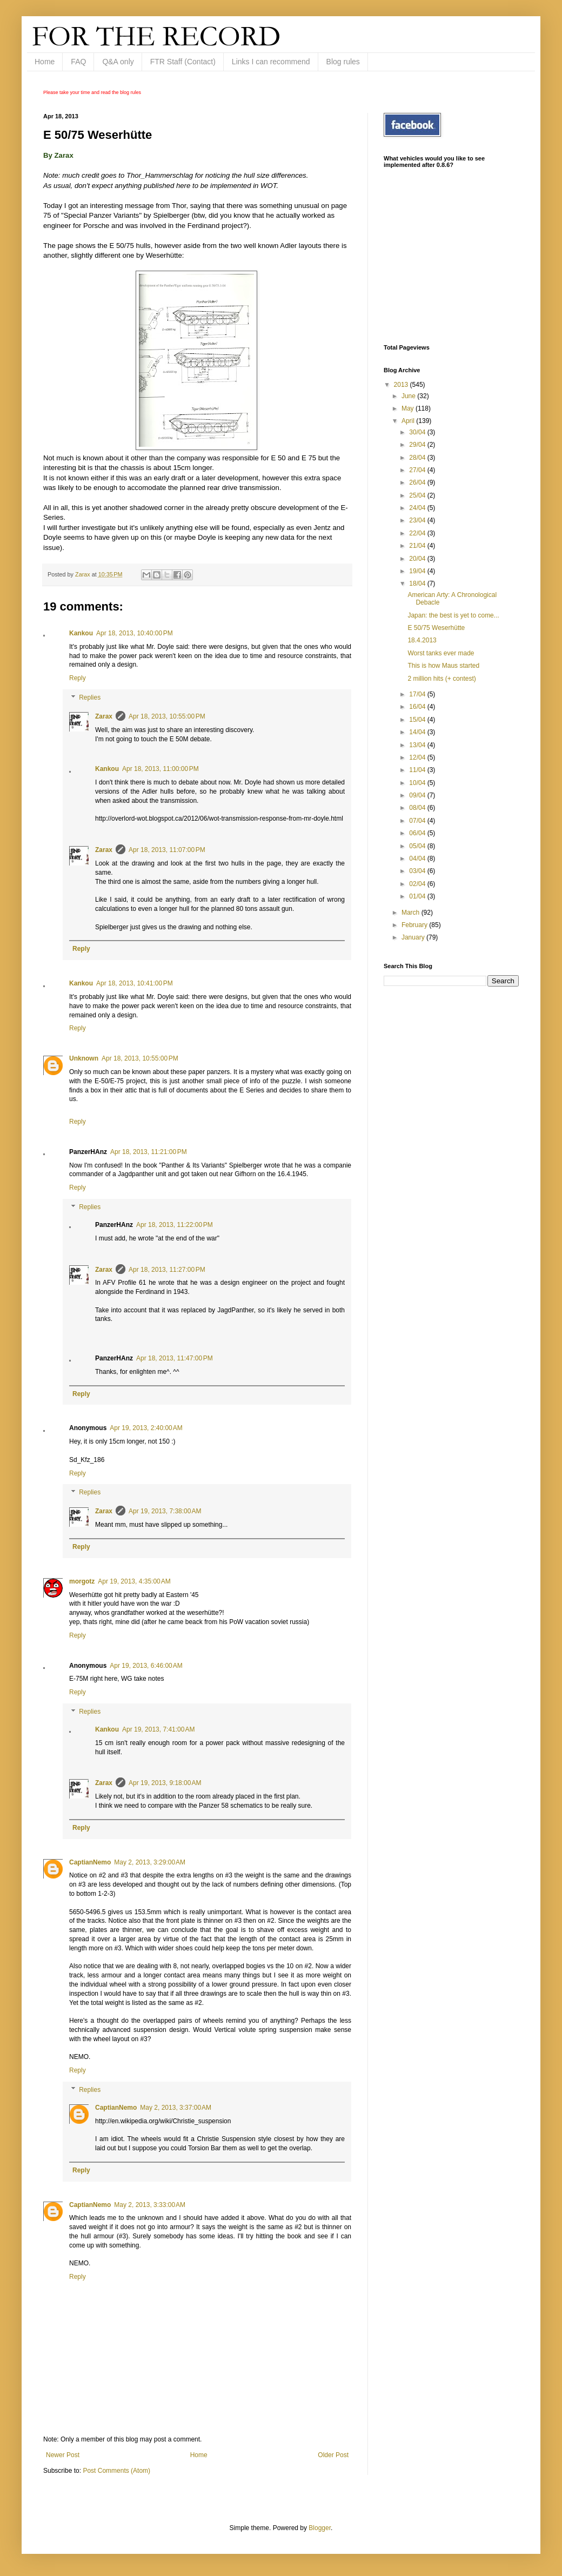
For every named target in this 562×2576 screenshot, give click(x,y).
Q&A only (117, 61)
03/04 (418, 871)
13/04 (418, 745)
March (412, 912)
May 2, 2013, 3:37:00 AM (175, 2107)
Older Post (333, 2455)
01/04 (418, 896)
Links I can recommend (271, 61)
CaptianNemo (90, 1862)
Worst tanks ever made (440, 653)
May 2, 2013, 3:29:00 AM (149, 1862)
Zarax (103, 716)
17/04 (418, 694)
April (409, 421)
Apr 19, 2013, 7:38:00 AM (165, 1511)
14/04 (418, 732)
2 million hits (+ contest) (441, 678)
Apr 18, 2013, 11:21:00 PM (148, 1152)
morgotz (82, 1581)
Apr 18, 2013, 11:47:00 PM (174, 1358)
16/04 (418, 706)
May (409, 408)
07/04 (418, 820)
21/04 (418, 545)
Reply (77, 678)
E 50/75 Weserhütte (436, 628)
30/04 (418, 432)
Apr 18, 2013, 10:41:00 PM (134, 983)
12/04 (418, 757)
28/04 (418, 457)
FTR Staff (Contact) (183, 61)
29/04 (418, 444)
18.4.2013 (421, 640)
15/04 (418, 719)
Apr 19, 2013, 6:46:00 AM (146, 1665)
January (414, 937)
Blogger (320, 2528)
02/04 (418, 884)
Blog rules (343, 61)
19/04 (418, 571)
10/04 (418, 783)
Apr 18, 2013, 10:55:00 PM (167, 716)
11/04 (418, 770)
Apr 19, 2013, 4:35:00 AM (134, 1581)
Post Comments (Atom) (116, 2470)
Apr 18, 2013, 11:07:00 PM (167, 850)
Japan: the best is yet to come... (453, 615)
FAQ (78, 61)
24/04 (418, 508)
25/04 (418, 495)
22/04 (418, 533)
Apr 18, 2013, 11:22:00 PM (174, 1225)
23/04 (418, 520)
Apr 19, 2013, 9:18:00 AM (165, 1783)
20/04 (418, 558)
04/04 (418, 858)
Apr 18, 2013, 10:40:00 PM (134, 633)
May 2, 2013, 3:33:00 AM (149, 2205)
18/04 (418, 583)
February (415, 925)
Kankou (81, 633)
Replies (90, 697)
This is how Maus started (443, 665)
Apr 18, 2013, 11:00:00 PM (160, 769)
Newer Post (62, 2455)
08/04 (418, 807)
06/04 (418, 833)
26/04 (418, 482)
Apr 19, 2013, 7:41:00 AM (158, 1729)
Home (45, 61)
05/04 (418, 846)
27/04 (418, 470)
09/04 (418, 795)
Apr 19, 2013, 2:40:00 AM (146, 1428)
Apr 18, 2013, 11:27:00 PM (167, 1269)
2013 (402, 384)
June (409, 396)
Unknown (83, 1058)
